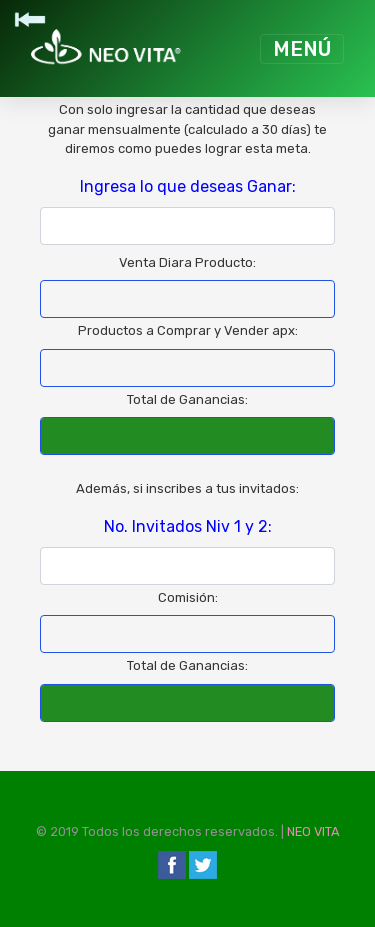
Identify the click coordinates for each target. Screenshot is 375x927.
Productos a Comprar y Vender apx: (188, 330)
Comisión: (188, 597)
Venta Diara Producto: (187, 262)
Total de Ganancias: (187, 399)
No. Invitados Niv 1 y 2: (188, 526)
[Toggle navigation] (302, 49)
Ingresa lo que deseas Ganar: (188, 186)
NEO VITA (313, 831)
